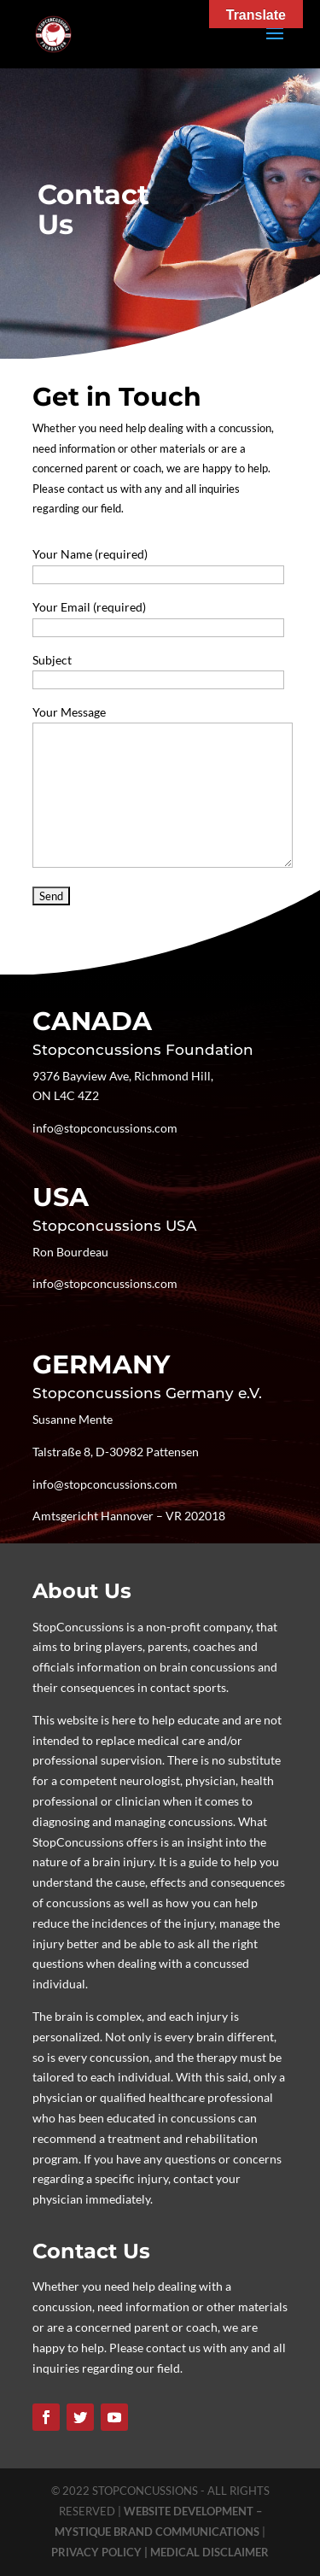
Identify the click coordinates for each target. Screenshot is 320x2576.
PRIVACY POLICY (97, 2552)
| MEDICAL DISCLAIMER (206, 2552)
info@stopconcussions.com (104, 1128)
